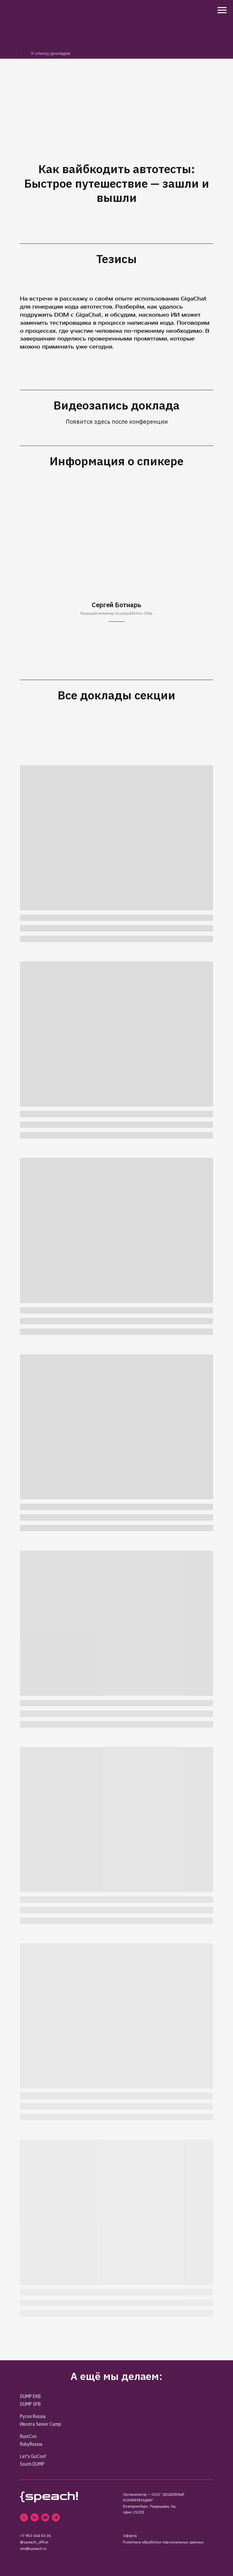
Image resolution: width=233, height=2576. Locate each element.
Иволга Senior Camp (40, 2424)
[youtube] (45, 2517)
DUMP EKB (30, 2396)
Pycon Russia (33, 2416)
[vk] (35, 2517)
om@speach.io (33, 2548)
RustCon (28, 2436)
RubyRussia (31, 2444)
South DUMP (32, 2464)
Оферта (130, 2535)
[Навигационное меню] (222, 10)
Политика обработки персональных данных (163, 2542)
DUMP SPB (30, 2404)
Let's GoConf (33, 2456)
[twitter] (24, 2517)
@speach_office (34, 2542)
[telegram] (56, 2517)
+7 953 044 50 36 (35, 2535)
